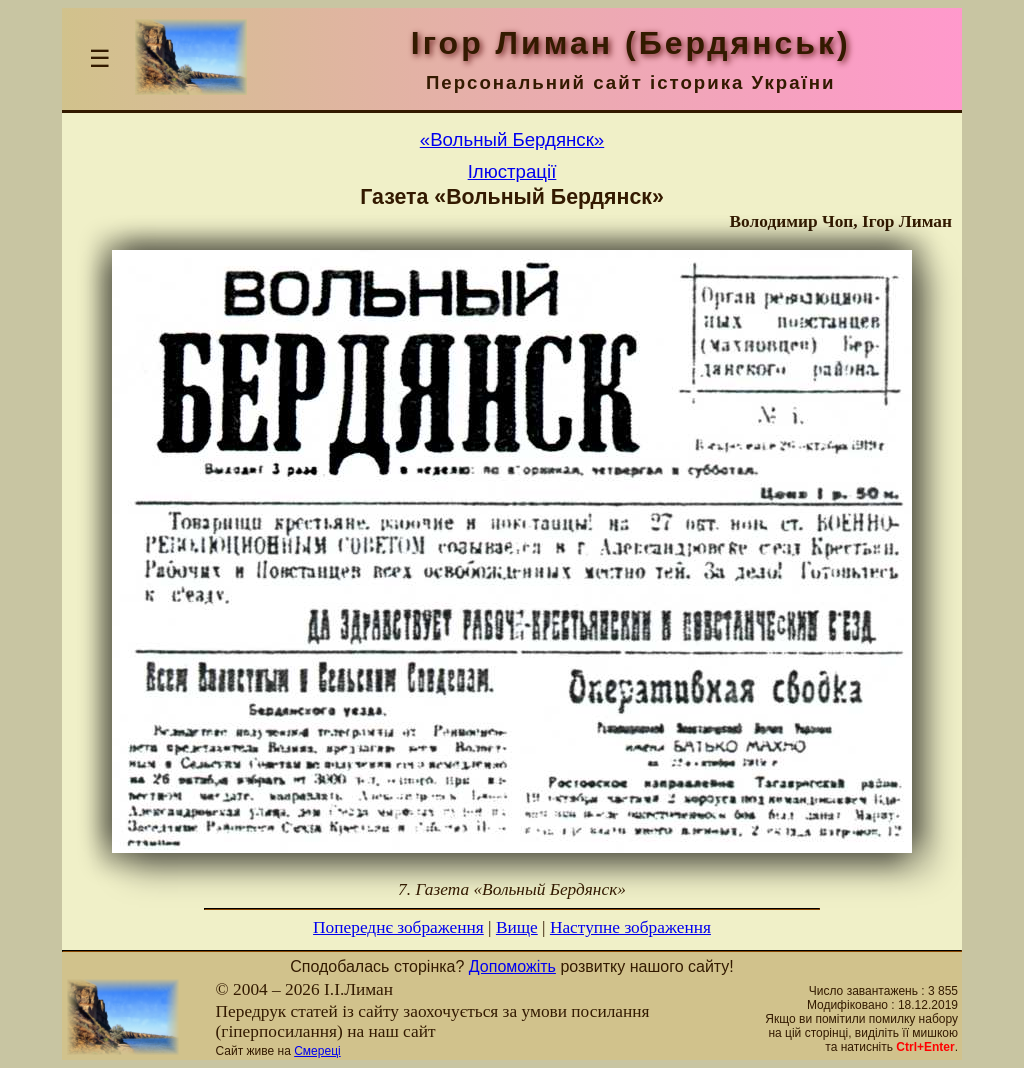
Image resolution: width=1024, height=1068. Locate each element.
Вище (517, 927)
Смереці (317, 1051)
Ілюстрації (512, 171)
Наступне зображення (630, 927)
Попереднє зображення (398, 927)
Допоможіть (512, 966)
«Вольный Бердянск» (512, 139)
